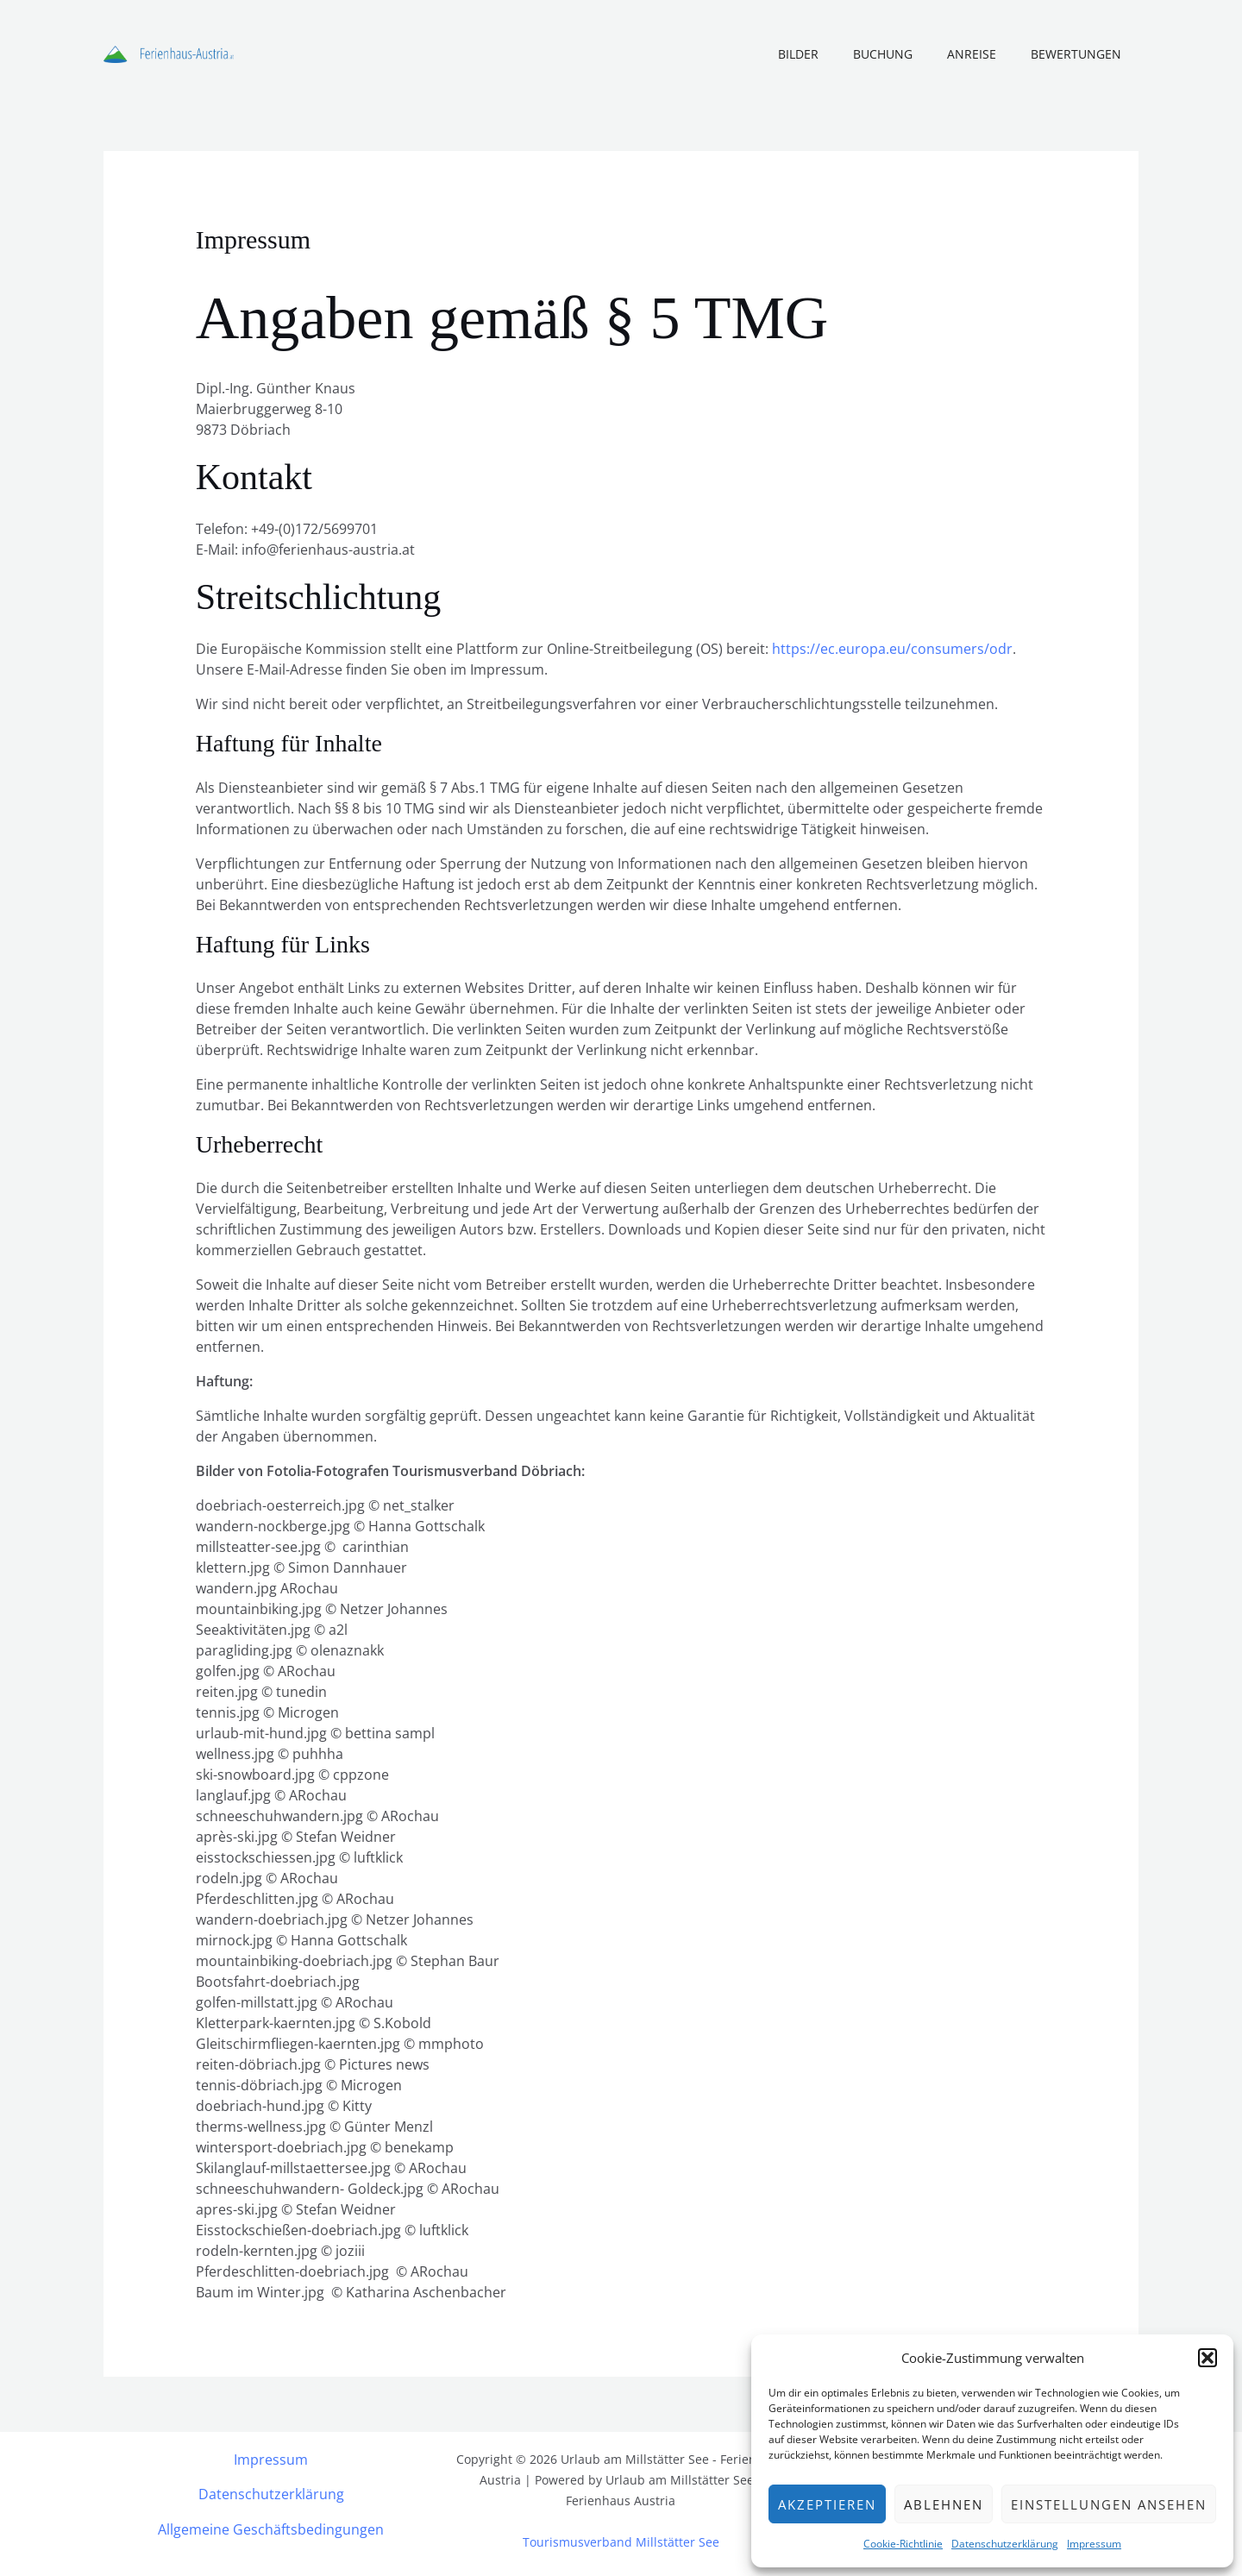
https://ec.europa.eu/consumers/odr (892, 648)
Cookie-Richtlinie (903, 2543)
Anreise (987, 54)
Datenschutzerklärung (1004, 2543)
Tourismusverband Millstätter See (621, 2541)
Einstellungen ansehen (1109, 2504)
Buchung (908, 54)
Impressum (1094, 2543)
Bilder (834, 54)
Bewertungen (1081, 54)
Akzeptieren (827, 2504)
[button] (1207, 2357)
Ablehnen (943, 2504)
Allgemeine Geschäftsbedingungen (271, 2527)
